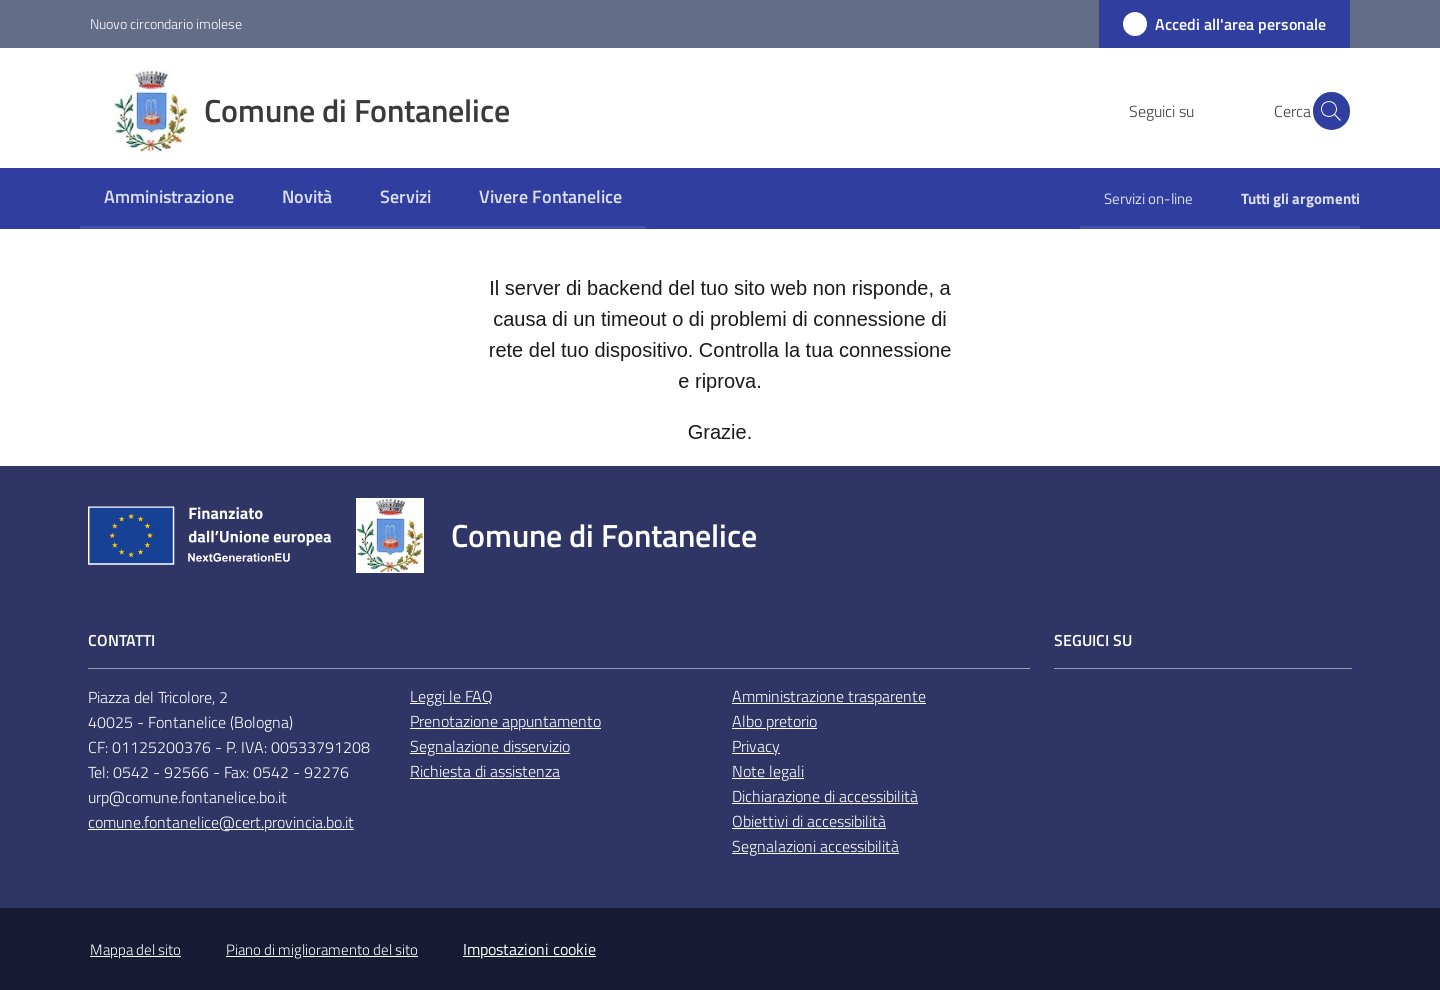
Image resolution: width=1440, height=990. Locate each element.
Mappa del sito (135, 949)
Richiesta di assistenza (485, 771)
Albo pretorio (774, 721)
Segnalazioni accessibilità (815, 846)
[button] (1326, 111)
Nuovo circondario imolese (166, 23)
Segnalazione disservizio (490, 746)
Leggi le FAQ (451, 696)
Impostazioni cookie (529, 949)
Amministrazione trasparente (829, 696)
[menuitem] (169, 198)
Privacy (756, 746)
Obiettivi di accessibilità (809, 821)
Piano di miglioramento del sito (322, 949)
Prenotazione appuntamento (505, 721)
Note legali (768, 771)
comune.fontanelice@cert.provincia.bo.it (221, 822)
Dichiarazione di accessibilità (825, 796)
